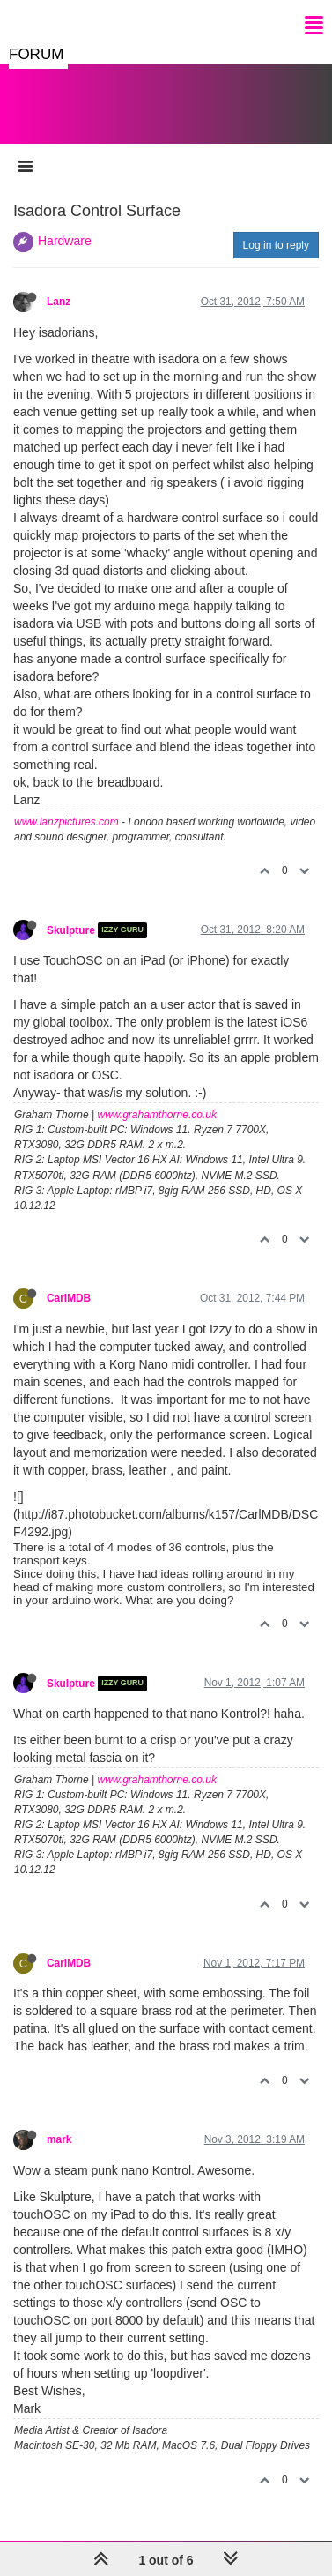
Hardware (65, 241)
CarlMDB (69, 1298)
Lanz (58, 301)
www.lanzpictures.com (66, 822)
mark (59, 2139)
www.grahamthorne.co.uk (157, 1115)
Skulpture (71, 930)
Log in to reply (276, 245)
